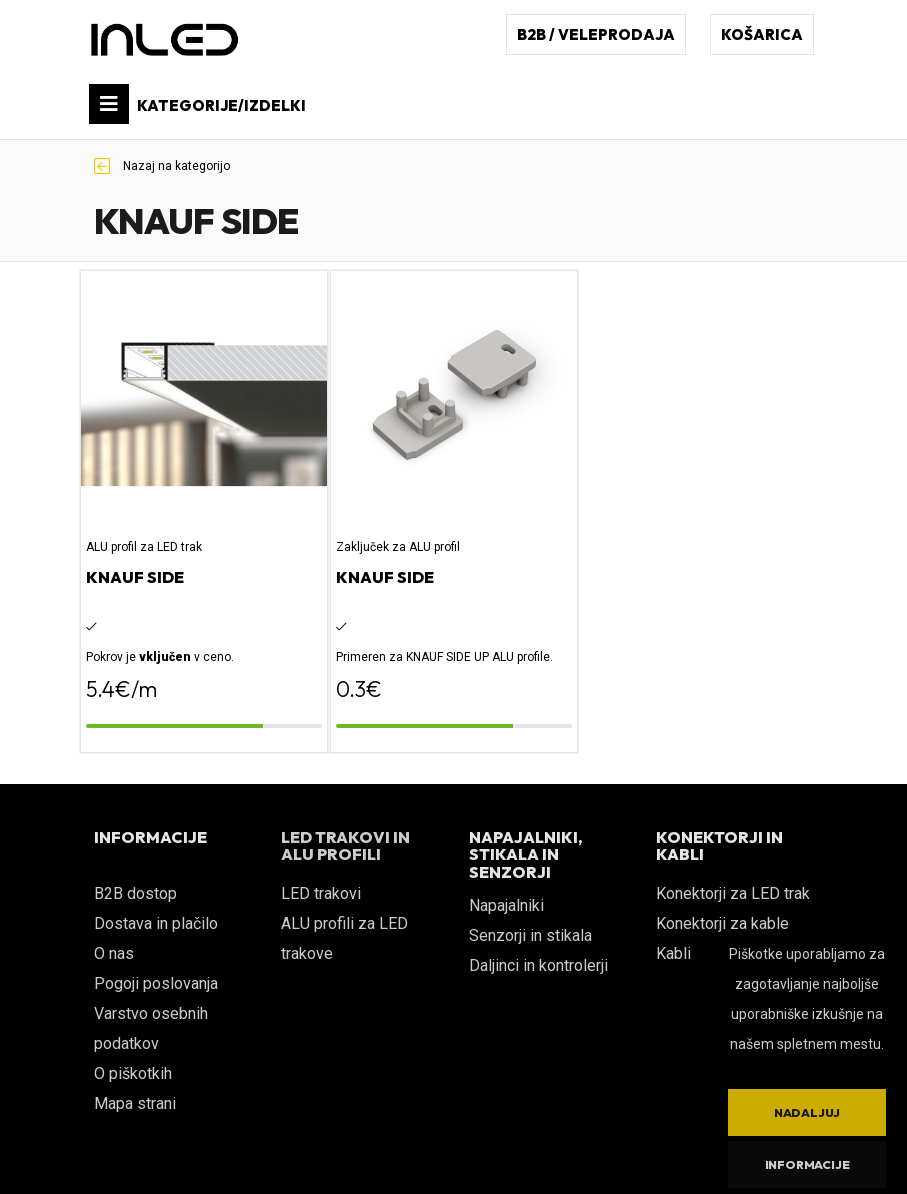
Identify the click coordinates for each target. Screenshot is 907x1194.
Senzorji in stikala (530, 935)
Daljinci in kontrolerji (538, 965)
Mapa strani (135, 1103)
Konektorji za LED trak (733, 893)
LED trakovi (321, 893)
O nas (114, 953)
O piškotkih (133, 1073)
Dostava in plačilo (156, 923)
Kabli (673, 953)
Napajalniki (506, 905)
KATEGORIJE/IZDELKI (197, 104)
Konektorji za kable (722, 923)
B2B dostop (135, 893)
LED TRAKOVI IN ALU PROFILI (345, 846)
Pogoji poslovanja (156, 983)
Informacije (807, 1164)
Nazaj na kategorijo (162, 166)
